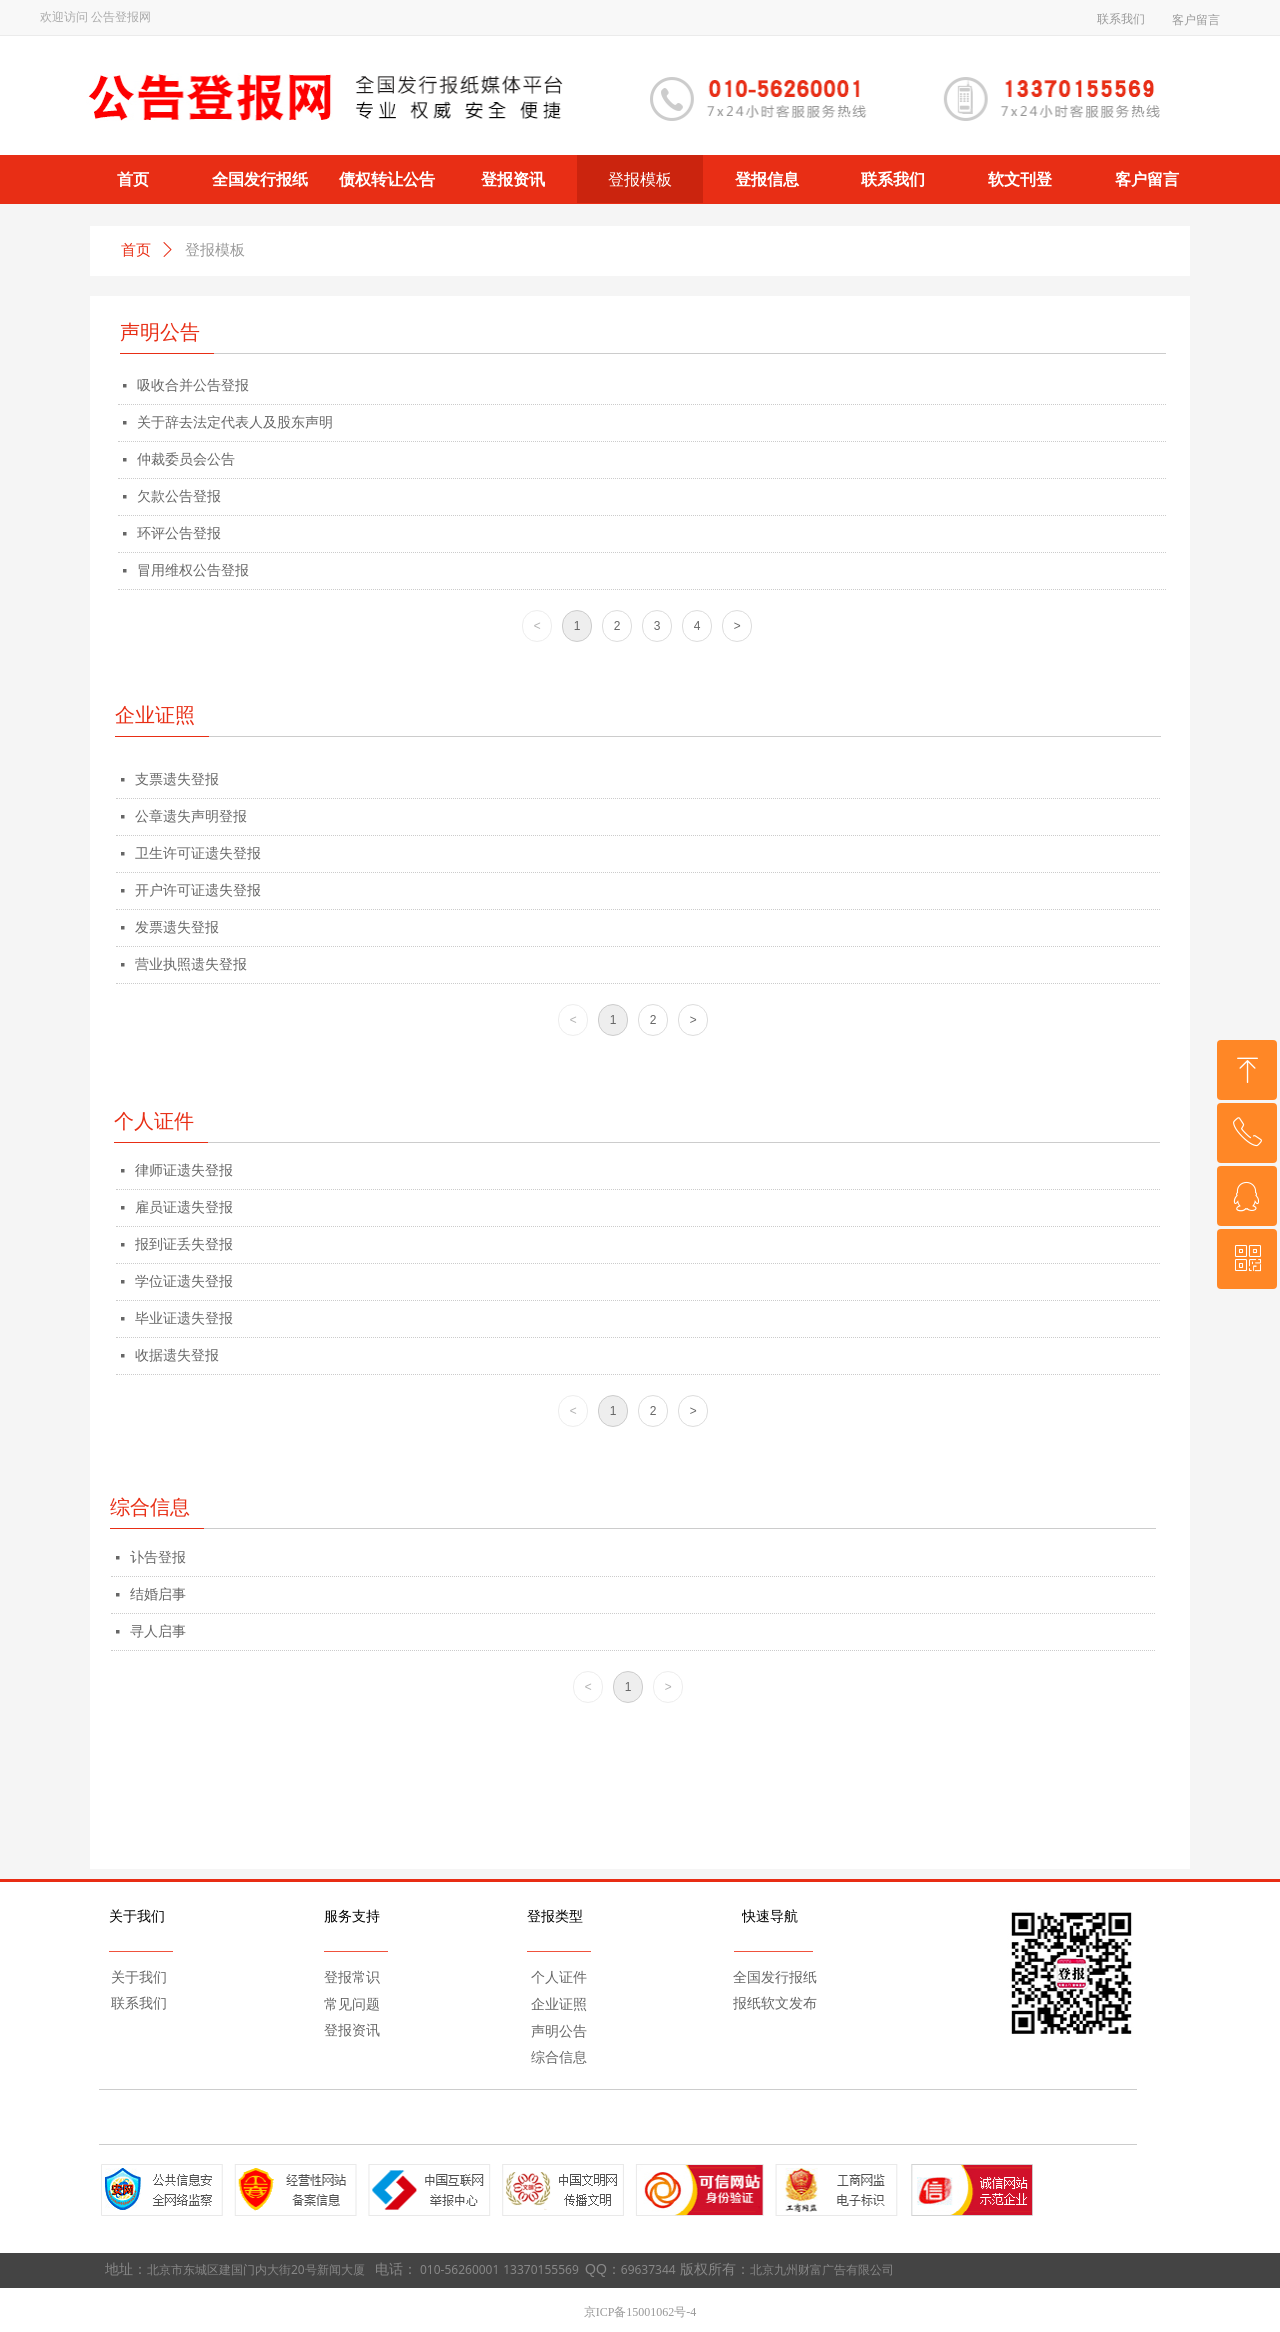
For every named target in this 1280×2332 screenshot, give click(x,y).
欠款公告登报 (179, 496)
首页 (136, 250)
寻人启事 (158, 1631)
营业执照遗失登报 (191, 964)
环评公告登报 (179, 533)
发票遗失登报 (177, 927)
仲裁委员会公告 (186, 459)
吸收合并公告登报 (193, 385)
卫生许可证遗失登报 (198, 853)
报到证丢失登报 (184, 1244)
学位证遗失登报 (184, 1281)
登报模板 (215, 250)
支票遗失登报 (177, 779)
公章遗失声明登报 (191, 816)
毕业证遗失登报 (184, 1318)
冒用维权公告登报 (193, 570)
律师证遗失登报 (184, 1170)
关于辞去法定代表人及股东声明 (235, 422)
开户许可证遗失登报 (198, 890)
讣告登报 (158, 1557)
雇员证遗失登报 (184, 1207)
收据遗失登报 (177, 1355)
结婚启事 (158, 1594)
